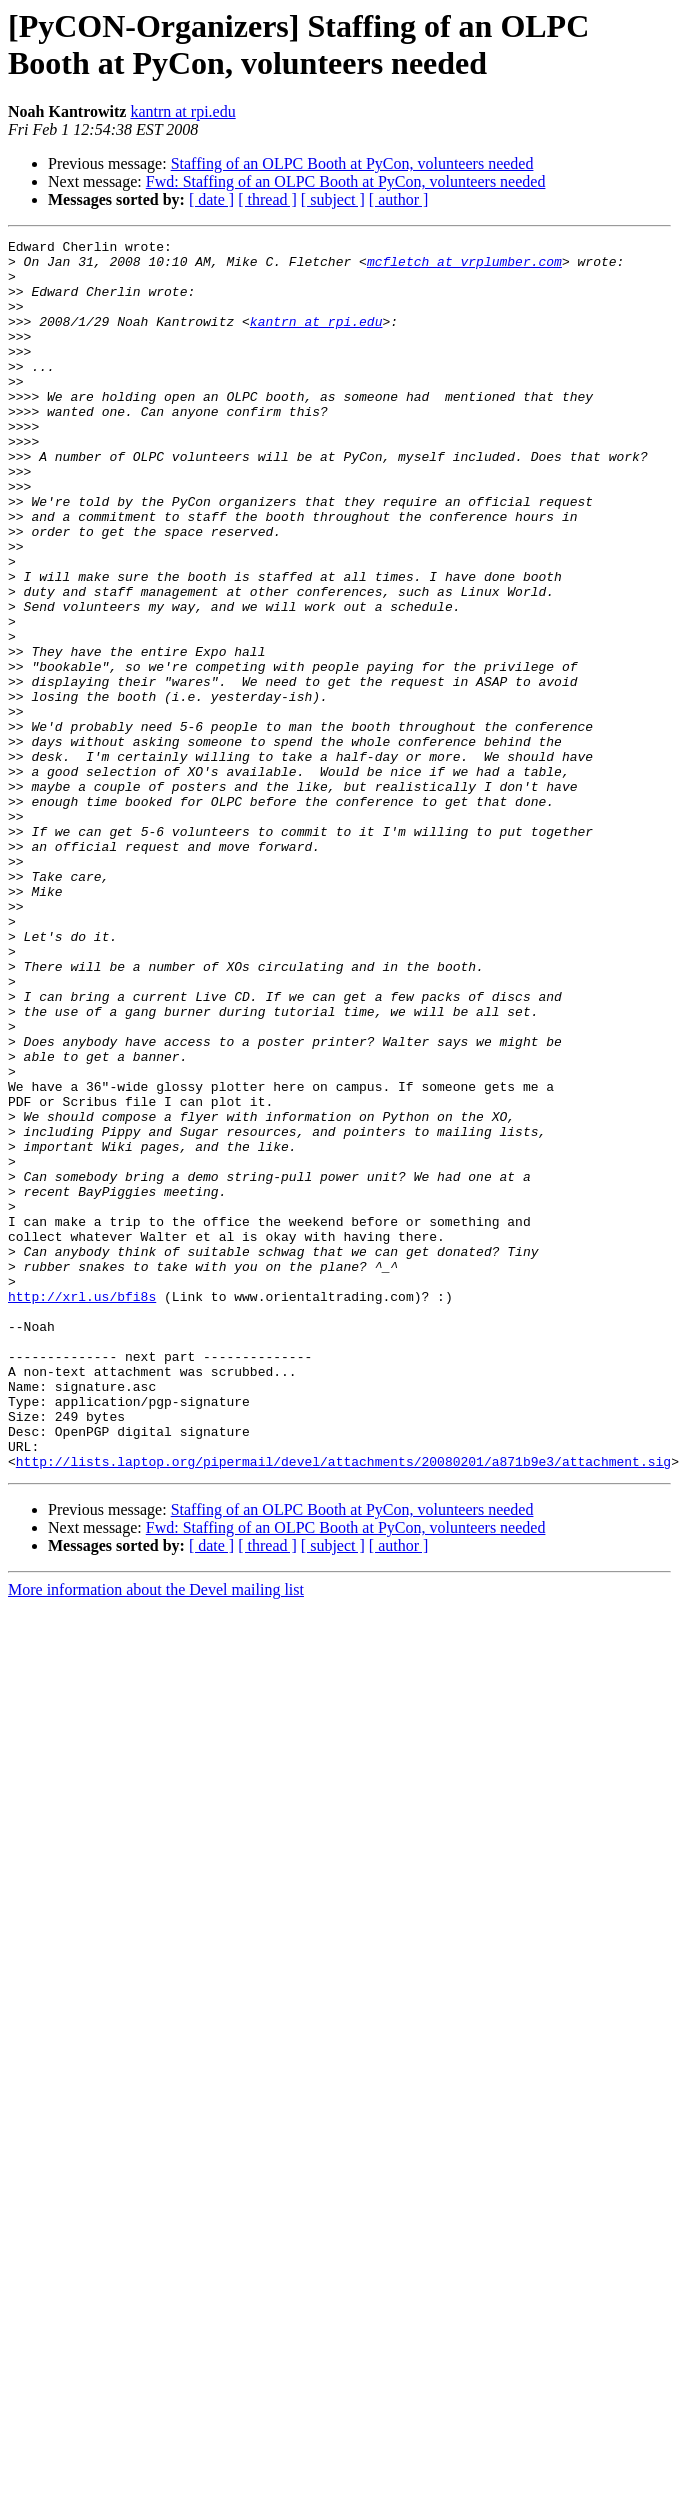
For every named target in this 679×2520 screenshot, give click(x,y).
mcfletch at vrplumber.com (464, 267)
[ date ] (211, 199)
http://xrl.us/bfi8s (82, 1509)
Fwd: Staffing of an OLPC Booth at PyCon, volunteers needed (346, 181)
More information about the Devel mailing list (156, 1835)
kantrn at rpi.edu (182, 111)
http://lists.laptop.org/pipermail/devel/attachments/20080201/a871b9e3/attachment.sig (343, 1707)
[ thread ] (267, 199)
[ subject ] (333, 199)
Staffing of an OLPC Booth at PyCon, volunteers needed (352, 163)
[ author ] (399, 199)
